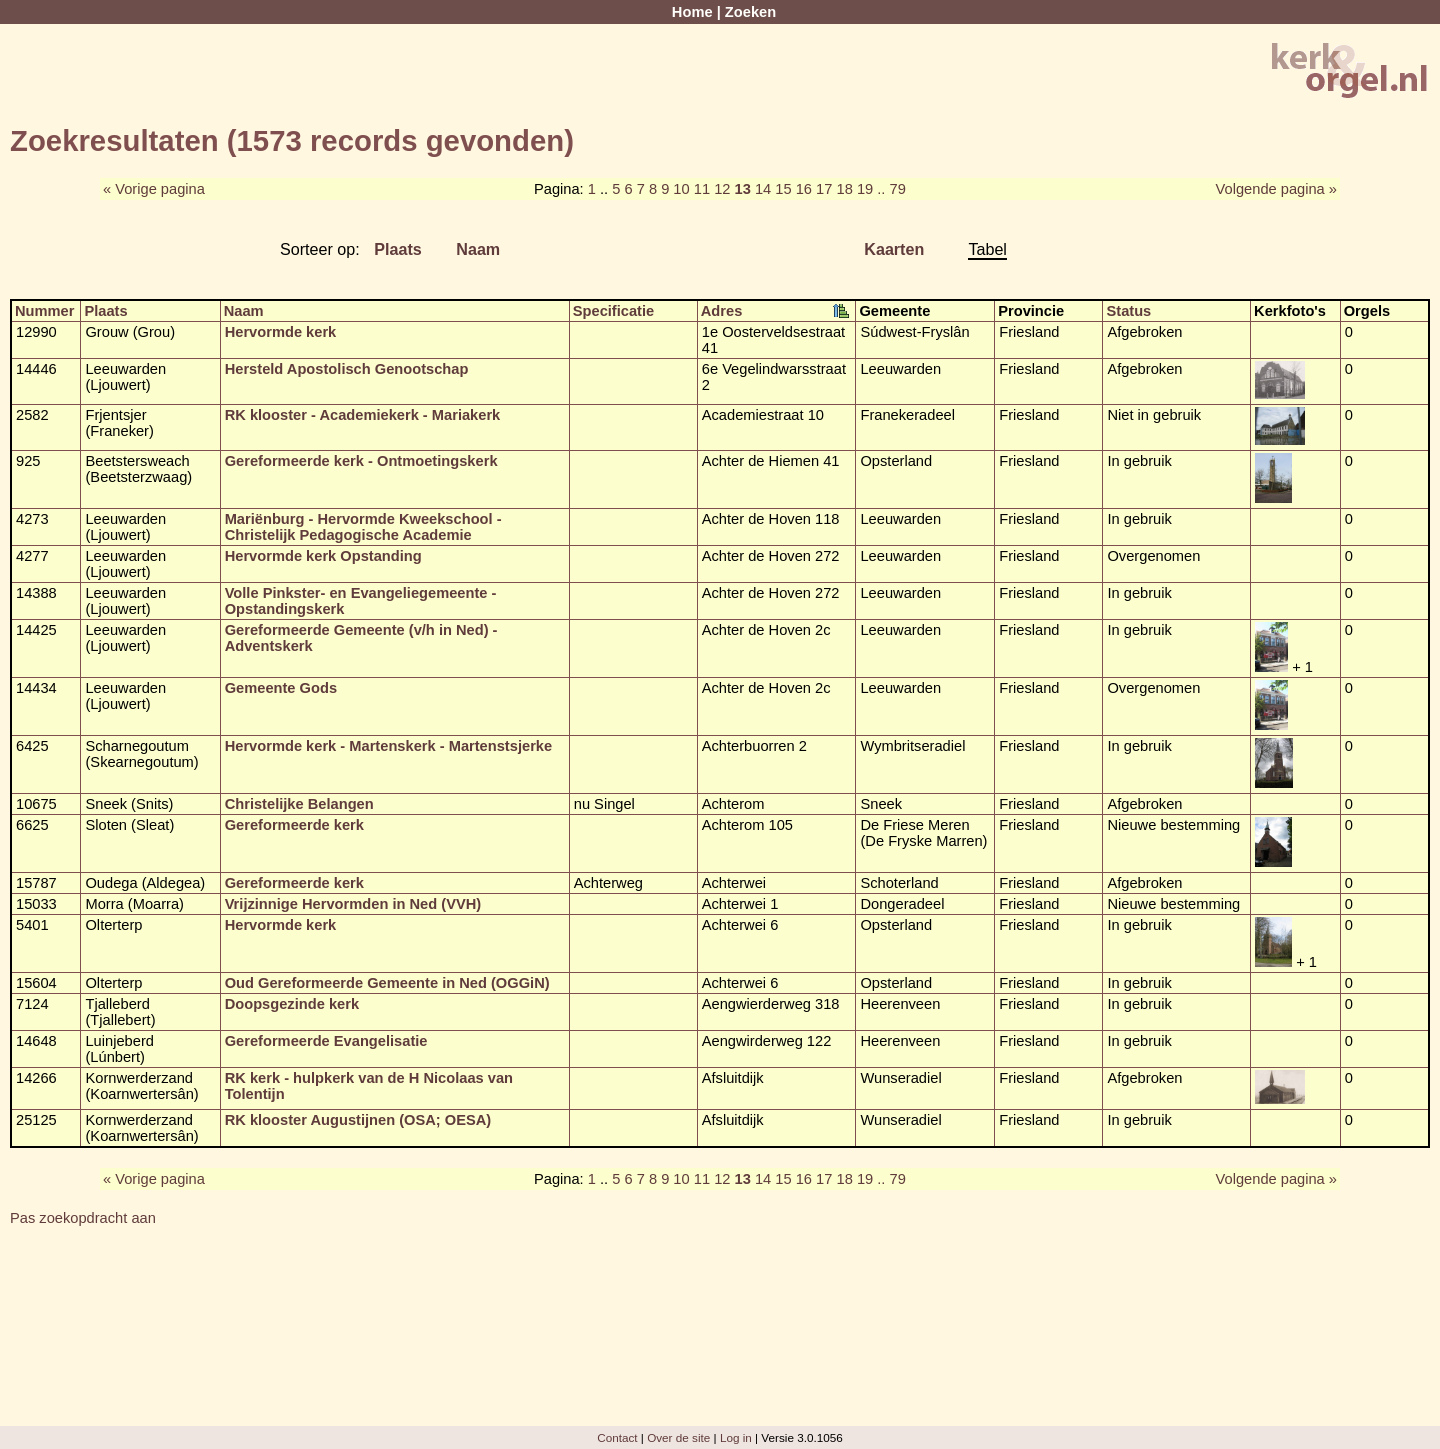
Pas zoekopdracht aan (83, 1218)
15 (783, 189)
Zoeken (750, 12)
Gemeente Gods (281, 688)
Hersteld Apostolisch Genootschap (347, 369)
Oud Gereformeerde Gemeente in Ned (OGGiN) (387, 983)
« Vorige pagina (154, 189)
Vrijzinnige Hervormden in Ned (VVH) (353, 904)
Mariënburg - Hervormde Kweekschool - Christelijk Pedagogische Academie (363, 527)
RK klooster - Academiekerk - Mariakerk (363, 415)
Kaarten (894, 249)
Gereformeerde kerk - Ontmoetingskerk (361, 461)
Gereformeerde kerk (294, 825)
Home (692, 12)
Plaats (398, 249)
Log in (736, 1437)
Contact (617, 1437)
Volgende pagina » (1276, 189)
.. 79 (891, 189)
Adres (722, 311)
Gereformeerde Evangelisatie (326, 1041)
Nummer (44, 311)
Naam (478, 249)
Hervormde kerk (281, 332)
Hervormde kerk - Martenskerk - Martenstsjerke (388, 746)
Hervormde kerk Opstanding (323, 556)
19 (865, 189)
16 (804, 189)
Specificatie (613, 311)
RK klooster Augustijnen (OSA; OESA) (358, 1120)
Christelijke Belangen (299, 804)
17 (824, 189)
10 (681, 189)
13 (743, 189)
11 (702, 189)
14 (763, 189)
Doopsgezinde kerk (292, 1004)
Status (1128, 311)
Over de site (678, 1437)
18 (844, 189)
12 (722, 189)
